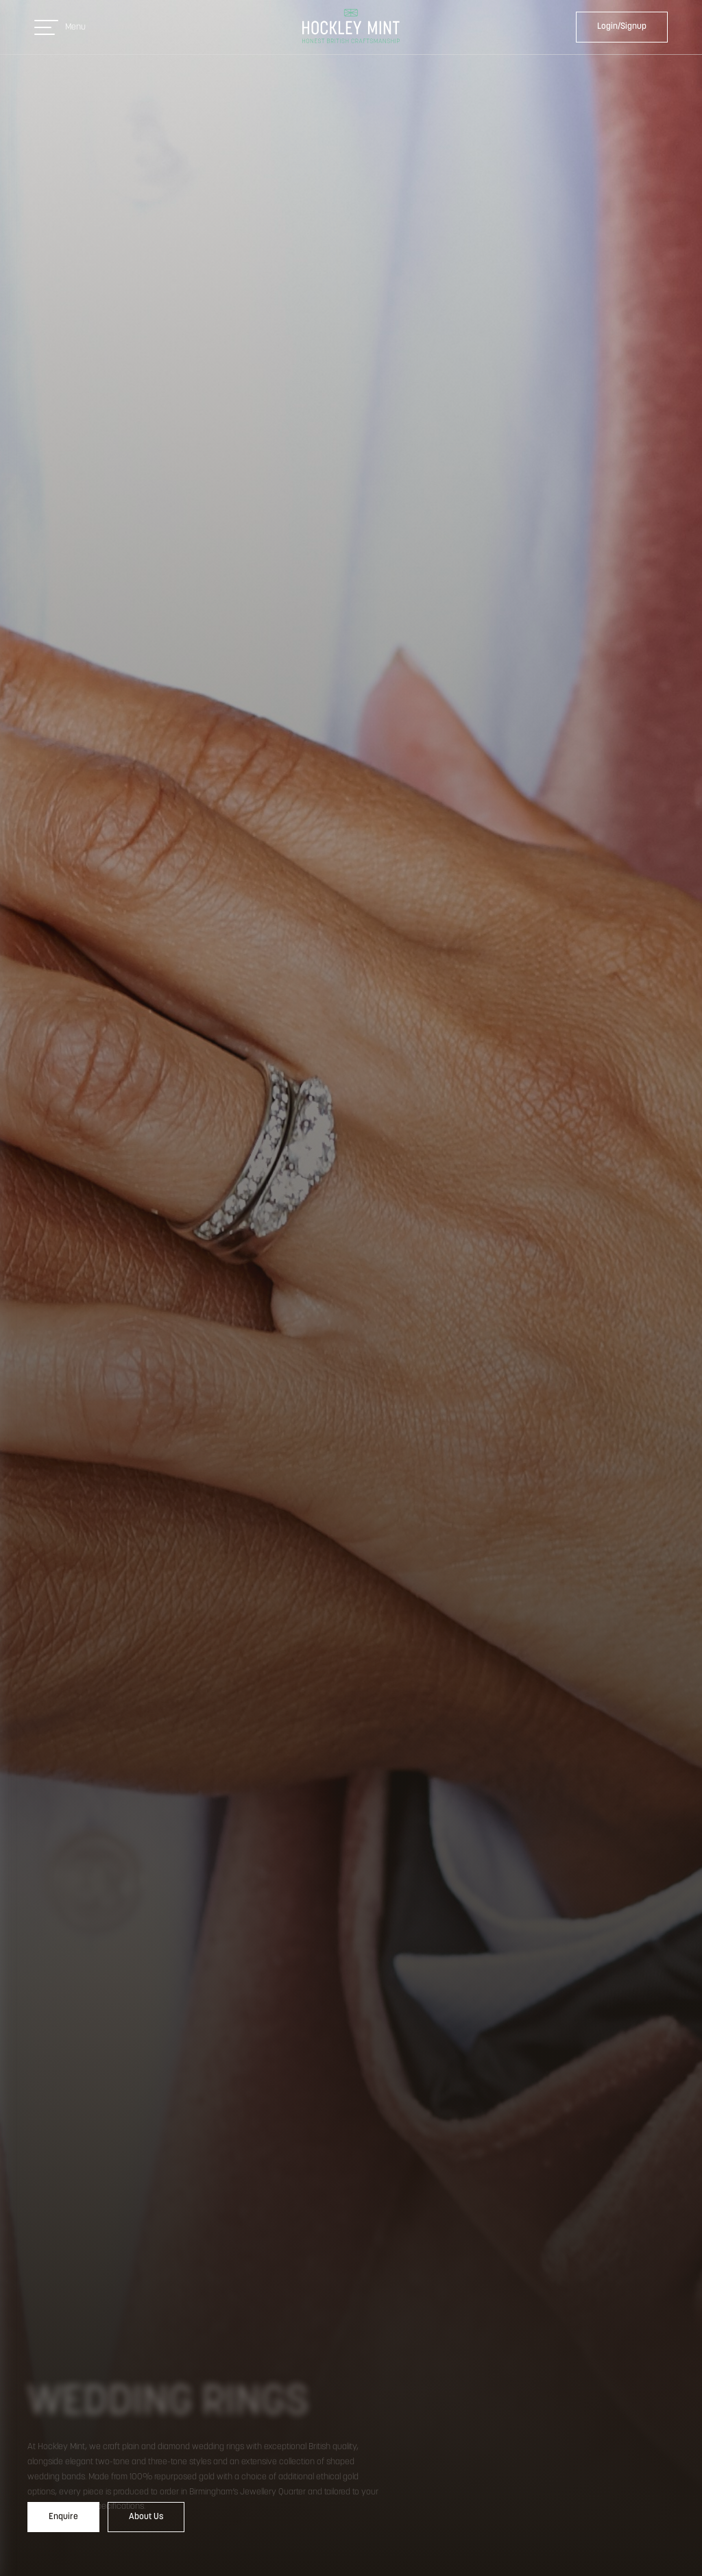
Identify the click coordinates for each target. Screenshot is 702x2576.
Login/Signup (621, 26)
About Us (146, 2516)
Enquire (63, 2516)
